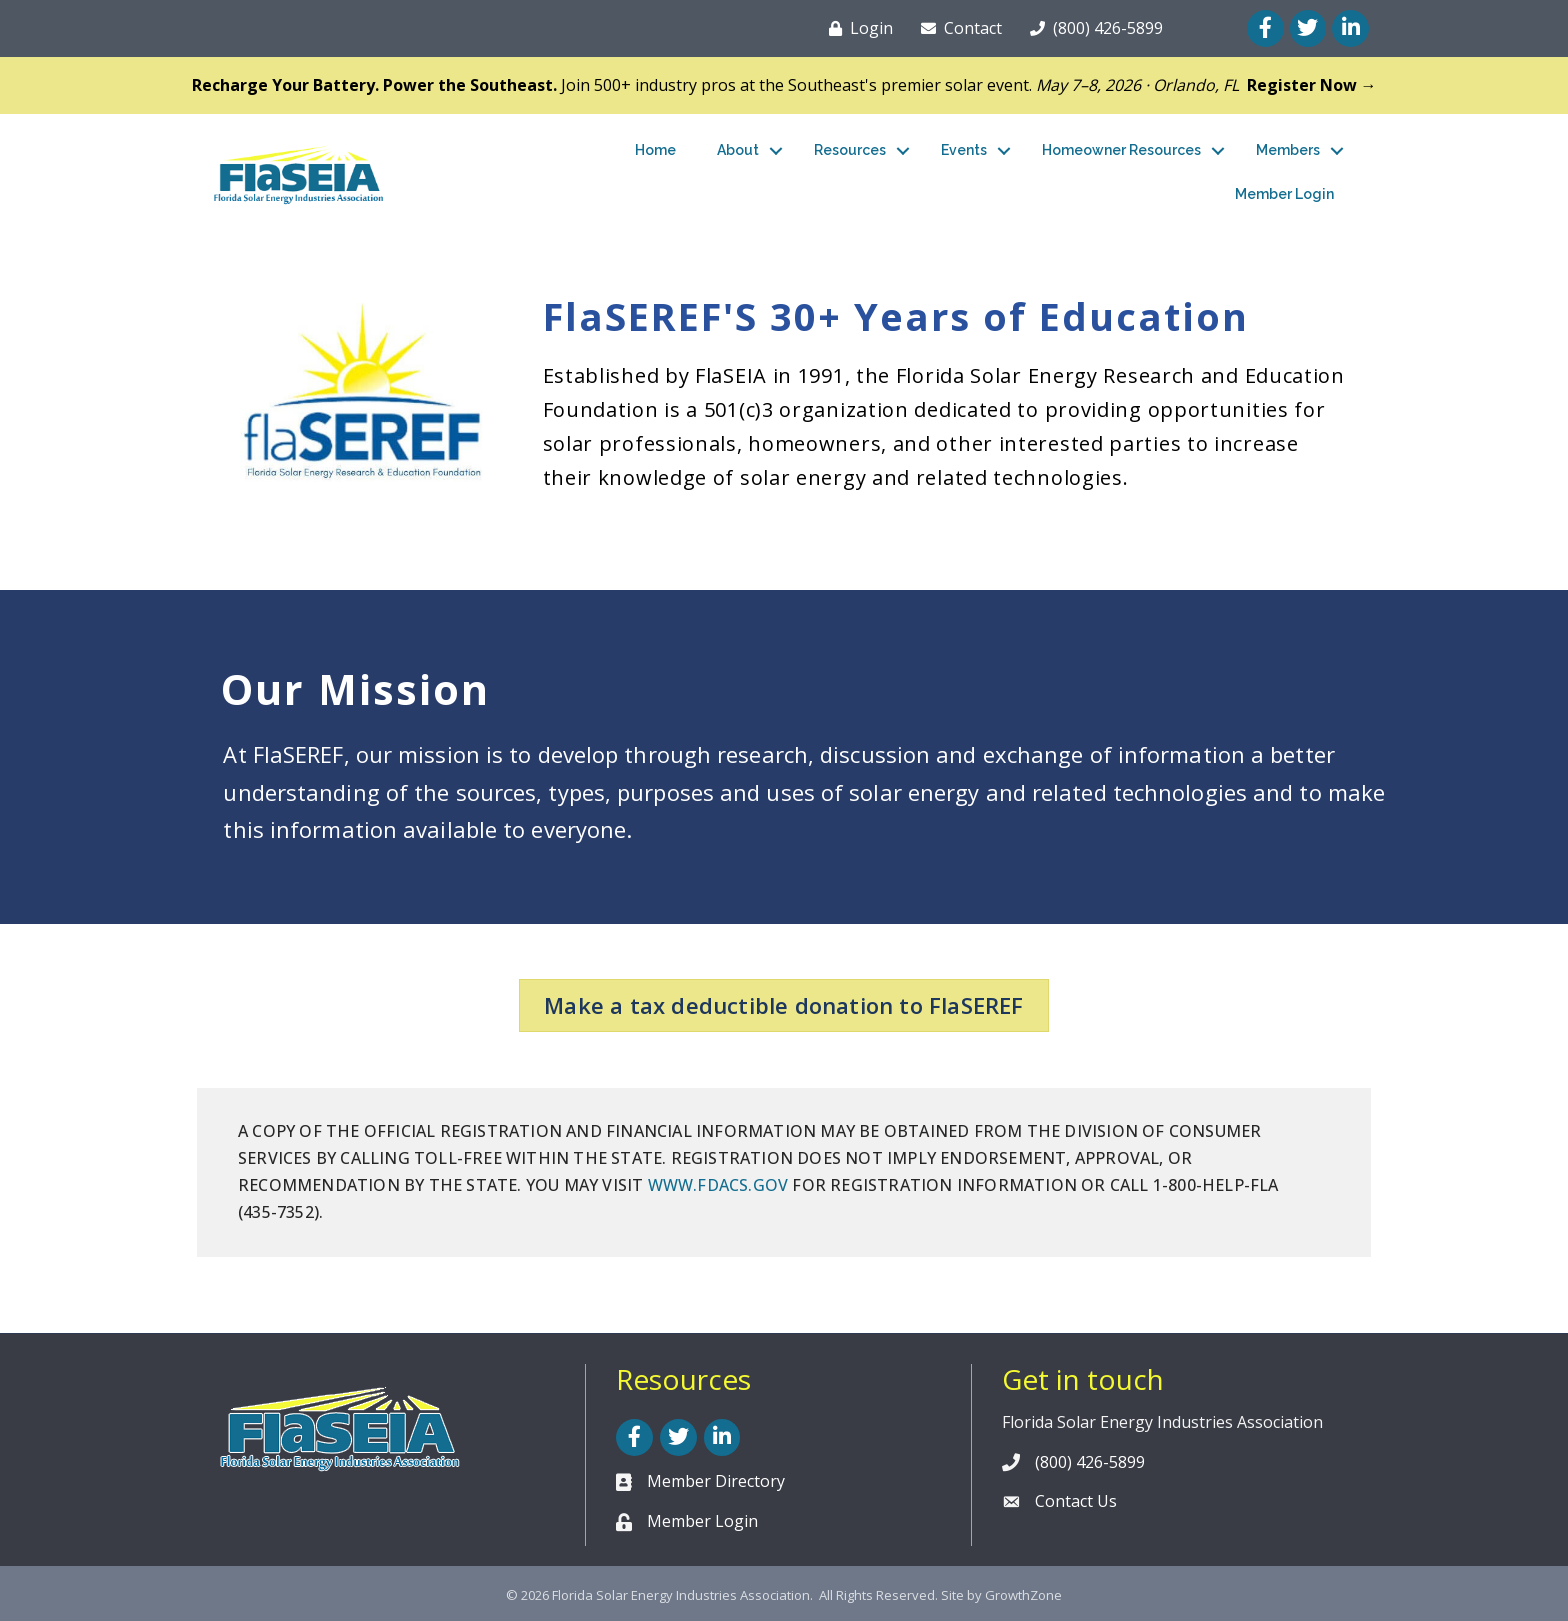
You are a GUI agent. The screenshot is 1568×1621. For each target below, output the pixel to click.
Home (655, 150)
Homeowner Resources (1121, 150)
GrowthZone (1023, 1595)
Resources (850, 150)
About (738, 150)
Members (1288, 150)
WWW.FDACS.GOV (718, 1185)
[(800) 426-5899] (1092, 28)
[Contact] (957, 28)
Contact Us (1076, 1501)
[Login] (857, 28)
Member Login (1284, 194)
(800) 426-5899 (1090, 1462)
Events (964, 150)
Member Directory (716, 1481)
